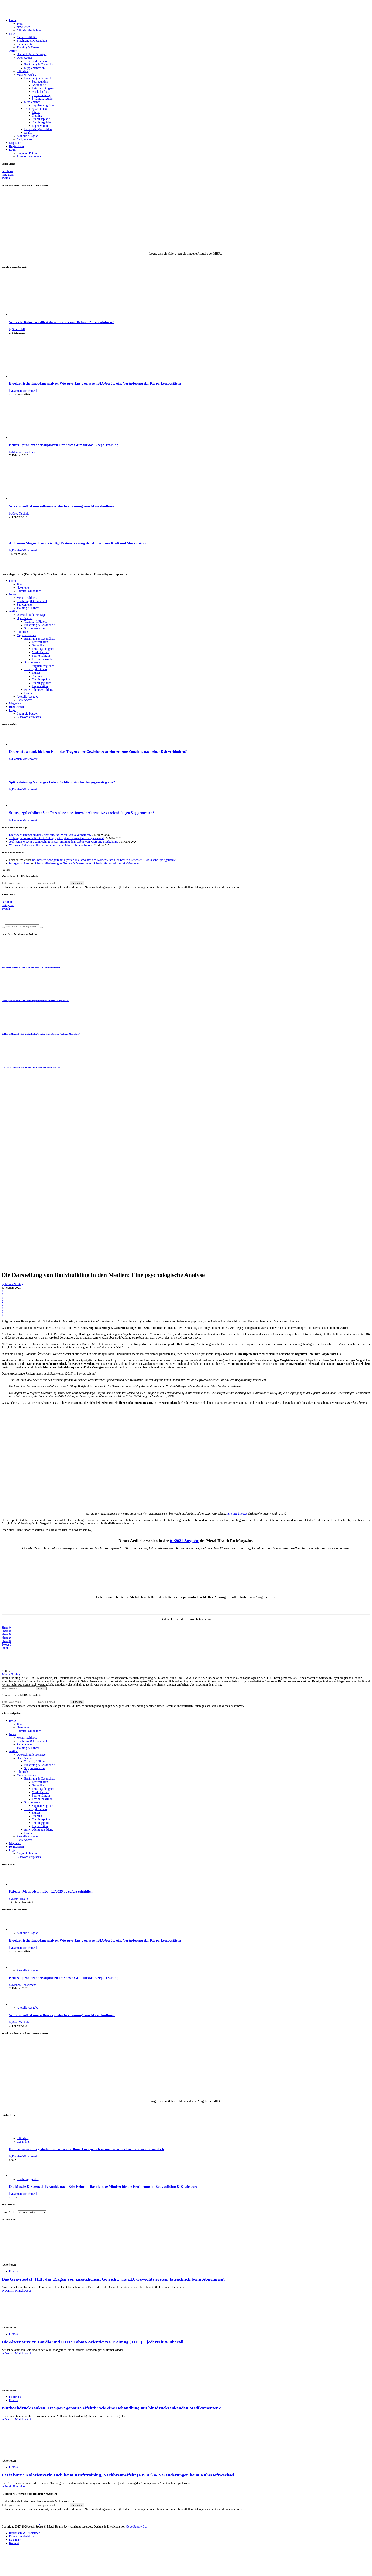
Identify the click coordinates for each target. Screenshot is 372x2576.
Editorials (22, 71)
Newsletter (23, 27)
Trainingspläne (41, 119)
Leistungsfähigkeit (43, 88)
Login (12, 149)
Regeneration (40, 125)
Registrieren (16, 146)
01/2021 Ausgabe (184, 1540)
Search (41, 1688)
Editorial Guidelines (29, 30)
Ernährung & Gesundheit (32, 40)
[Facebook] (7, 171)
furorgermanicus (19, 863)
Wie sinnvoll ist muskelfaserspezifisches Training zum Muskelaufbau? (62, 506)
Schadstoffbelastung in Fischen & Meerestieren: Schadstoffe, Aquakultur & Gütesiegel (86, 863)
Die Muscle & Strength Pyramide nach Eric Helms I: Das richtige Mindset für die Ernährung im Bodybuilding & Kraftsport (103, 2186)
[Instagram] (8, 174)
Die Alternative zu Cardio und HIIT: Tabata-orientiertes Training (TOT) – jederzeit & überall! (93, 2341)
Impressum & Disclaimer (24, 2533)
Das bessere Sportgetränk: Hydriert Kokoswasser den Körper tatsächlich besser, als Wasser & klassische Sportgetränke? (104, 860)
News (12, 33)
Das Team (15, 2539)
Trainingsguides (41, 122)
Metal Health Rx (27, 37)
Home (12, 20)
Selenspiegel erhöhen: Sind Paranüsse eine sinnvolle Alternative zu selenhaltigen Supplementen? (81, 813)
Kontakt (14, 2543)
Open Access (24, 57)
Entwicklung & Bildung (38, 129)
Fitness (36, 112)
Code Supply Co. (136, 2526)
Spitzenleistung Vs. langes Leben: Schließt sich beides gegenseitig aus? (62, 782)
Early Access (24, 139)
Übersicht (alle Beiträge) (31, 54)
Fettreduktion (40, 81)
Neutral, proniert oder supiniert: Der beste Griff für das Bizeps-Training (63, 445)
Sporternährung (41, 95)
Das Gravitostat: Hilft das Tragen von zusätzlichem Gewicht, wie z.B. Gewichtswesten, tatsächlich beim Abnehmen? (114, 2279)
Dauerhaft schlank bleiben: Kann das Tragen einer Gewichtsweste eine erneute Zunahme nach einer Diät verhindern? (98, 752)
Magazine (15, 142)
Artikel (13, 50)
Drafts (28, 132)
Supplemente (25, 44)
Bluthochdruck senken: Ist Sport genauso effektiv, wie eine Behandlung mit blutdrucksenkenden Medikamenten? (111, 2408)
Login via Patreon (27, 153)
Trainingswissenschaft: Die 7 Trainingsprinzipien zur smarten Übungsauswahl (56, 838)
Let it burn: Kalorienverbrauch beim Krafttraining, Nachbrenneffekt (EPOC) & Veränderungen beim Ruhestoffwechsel (118, 2474)
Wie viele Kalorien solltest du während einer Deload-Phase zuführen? (61, 322)
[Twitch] (6, 178)
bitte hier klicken (236, 1513)
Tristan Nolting (11, 1674)
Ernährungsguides (43, 98)
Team (20, 23)
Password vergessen (29, 156)
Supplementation (34, 67)
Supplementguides (43, 105)
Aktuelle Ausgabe (27, 136)
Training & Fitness (28, 47)
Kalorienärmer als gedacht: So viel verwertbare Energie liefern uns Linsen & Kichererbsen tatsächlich (86, 2149)
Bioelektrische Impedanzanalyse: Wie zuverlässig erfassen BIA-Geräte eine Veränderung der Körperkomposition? (95, 383)
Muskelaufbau (40, 91)
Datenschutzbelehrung (22, 2536)
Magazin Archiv (26, 74)
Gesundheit (39, 84)
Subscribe (77, 883)
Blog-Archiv (9, 2212)
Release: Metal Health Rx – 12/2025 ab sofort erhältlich (51, 1891)
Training (37, 115)
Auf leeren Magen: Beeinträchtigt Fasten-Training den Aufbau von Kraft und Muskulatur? (78, 543)
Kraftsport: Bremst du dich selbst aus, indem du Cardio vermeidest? (50, 834)
